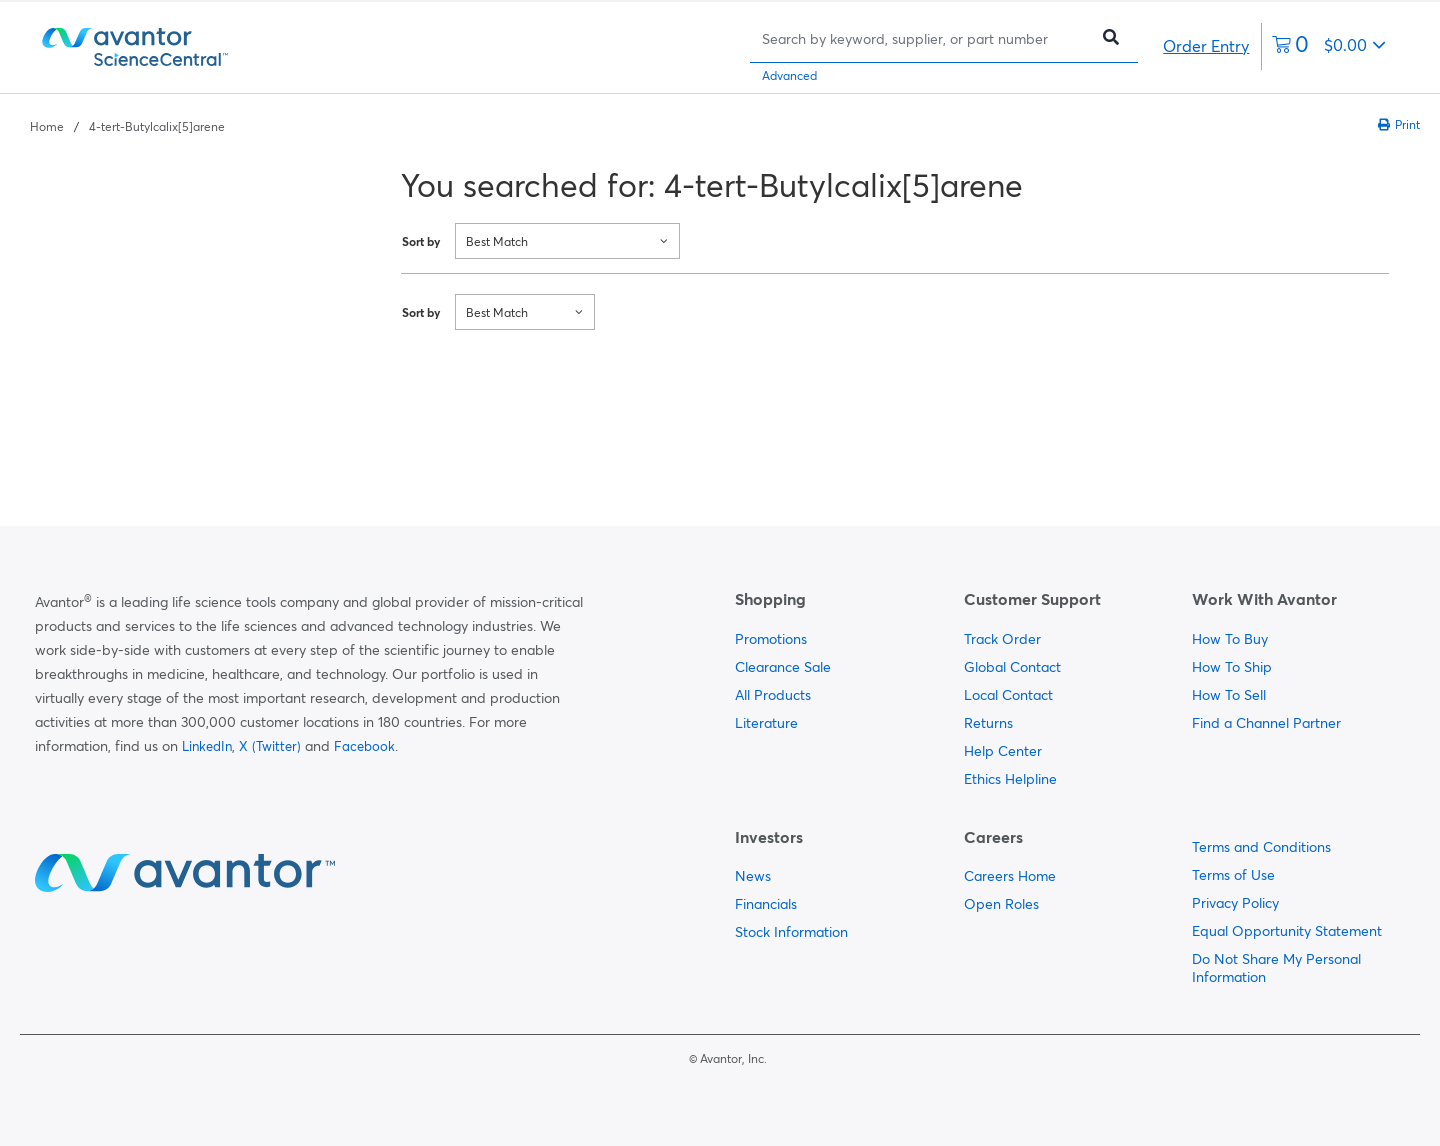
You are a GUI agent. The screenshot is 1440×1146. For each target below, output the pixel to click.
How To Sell (1229, 695)
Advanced (789, 75)
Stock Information (791, 932)
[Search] (924, 38)
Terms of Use (1233, 875)
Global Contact (1012, 667)
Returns (988, 723)
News (753, 876)
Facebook (364, 746)
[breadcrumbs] (127, 125)
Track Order (1002, 639)
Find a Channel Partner (1266, 723)
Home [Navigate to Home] (47, 126)
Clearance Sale (783, 667)
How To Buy (1230, 639)
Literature (766, 723)
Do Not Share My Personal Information (1276, 968)
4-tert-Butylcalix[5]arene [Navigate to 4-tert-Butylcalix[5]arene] (157, 126)
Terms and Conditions (1261, 847)
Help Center (1003, 751)
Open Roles (1001, 904)
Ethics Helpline (1010, 779)
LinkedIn (207, 746)
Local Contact (1008, 695)
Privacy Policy (1235, 903)
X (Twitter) (270, 746)
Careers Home (1010, 876)
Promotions (771, 639)
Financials (766, 904)
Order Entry (1206, 46)
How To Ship (1232, 667)
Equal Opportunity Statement (1287, 931)
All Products (773, 695)
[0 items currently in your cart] (1329, 46)
